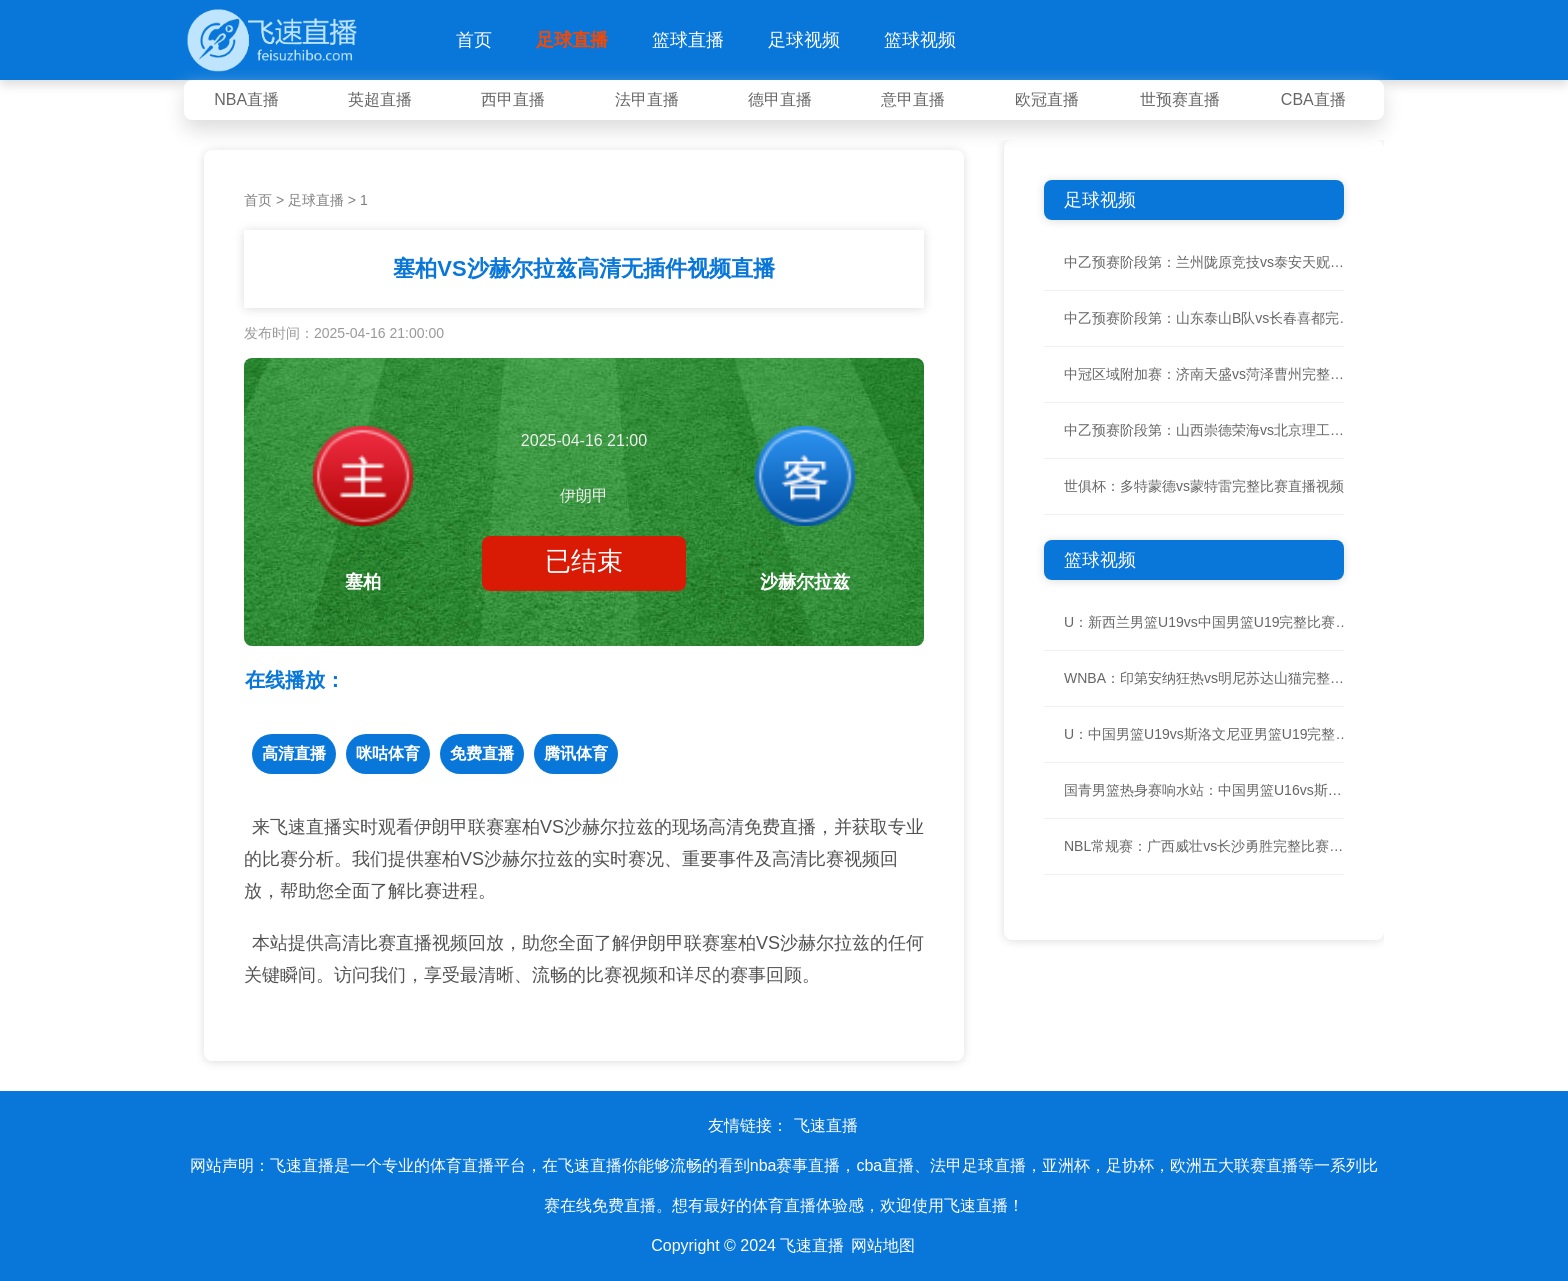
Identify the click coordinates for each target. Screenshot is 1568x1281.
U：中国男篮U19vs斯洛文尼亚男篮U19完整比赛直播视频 (1209, 734)
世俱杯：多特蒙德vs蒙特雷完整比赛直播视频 (1204, 486)
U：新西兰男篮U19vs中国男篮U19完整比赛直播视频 (1209, 622)
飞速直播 (826, 1125)
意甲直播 (913, 99)
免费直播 (482, 753)
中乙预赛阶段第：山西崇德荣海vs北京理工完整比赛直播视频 (1209, 430)
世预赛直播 (1180, 99)
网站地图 (883, 1245)
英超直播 (380, 99)
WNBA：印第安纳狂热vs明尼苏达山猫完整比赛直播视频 (1209, 678)
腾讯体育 (576, 753)
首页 (474, 40)
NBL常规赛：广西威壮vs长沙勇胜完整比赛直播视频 (1209, 846)
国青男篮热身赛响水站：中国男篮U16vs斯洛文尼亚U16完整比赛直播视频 (1209, 790)
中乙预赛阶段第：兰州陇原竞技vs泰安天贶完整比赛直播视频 (1209, 262)
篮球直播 (688, 40)
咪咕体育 (388, 753)
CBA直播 (1313, 99)
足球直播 (572, 40)
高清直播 (294, 753)
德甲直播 (780, 99)
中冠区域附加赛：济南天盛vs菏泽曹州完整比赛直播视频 (1209, 374)
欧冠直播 (1047, 99)
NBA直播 (246, 99)
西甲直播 (513, 99)
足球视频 (804, 40)
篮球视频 (920, 40)
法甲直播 (647, 99)
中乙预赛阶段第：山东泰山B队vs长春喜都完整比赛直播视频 (1209, 318)
